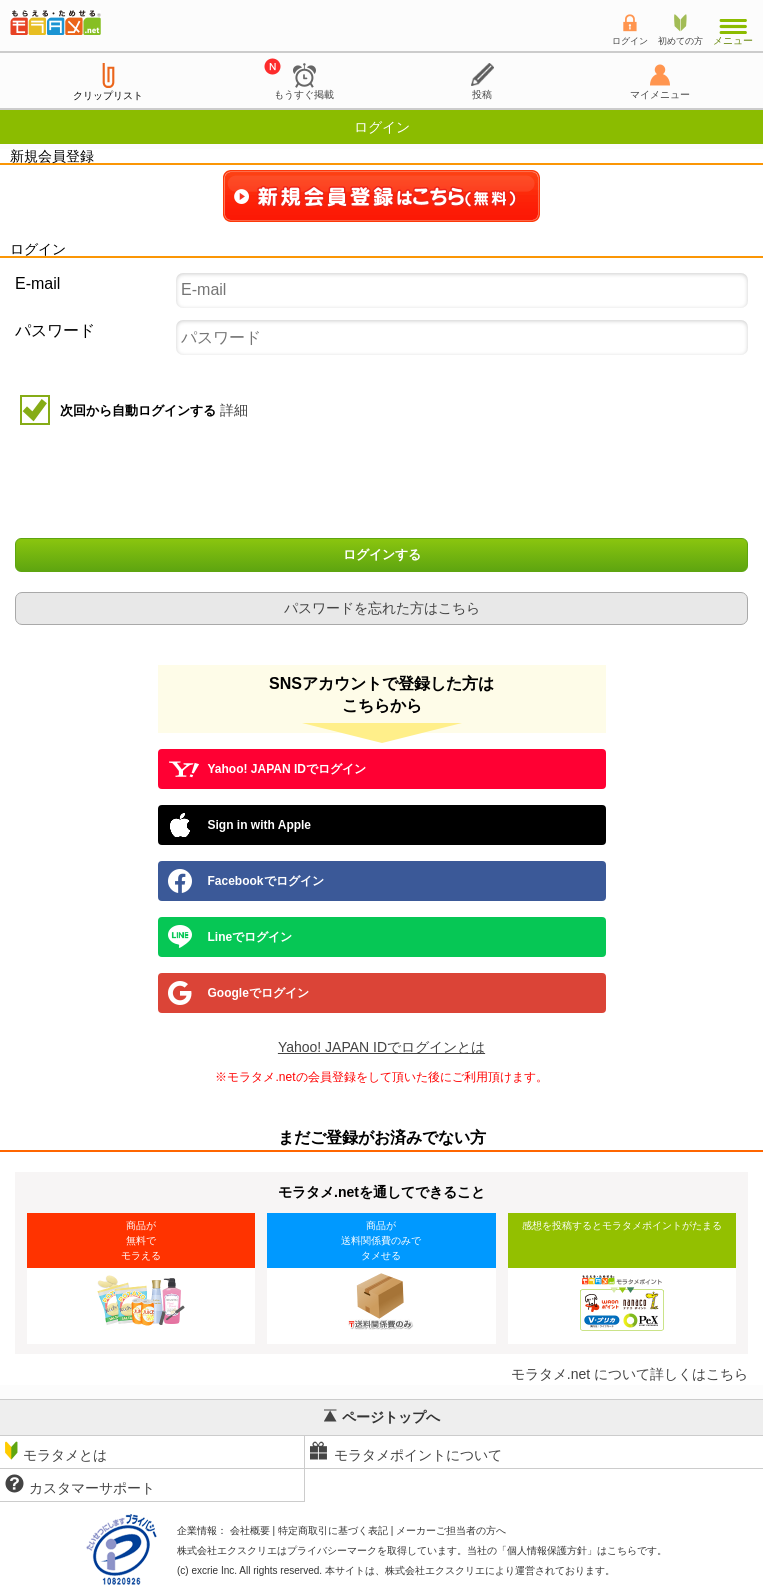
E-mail (37, 283)
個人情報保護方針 (547, 1550)
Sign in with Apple (240, 825)
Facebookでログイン (246, 881)
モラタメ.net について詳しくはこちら (629, 1374)
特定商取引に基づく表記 (333, 1530)
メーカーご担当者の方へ (451, 1530)
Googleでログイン (238, 993)
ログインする (381, 555)
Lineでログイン (230, 937)
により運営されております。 (500, 1570)
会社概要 (250, 1530)
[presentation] (384, 484)
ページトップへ (382, 1417)
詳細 (234, 410)
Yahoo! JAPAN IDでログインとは (381, 1047)
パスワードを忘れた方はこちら (382, 608)
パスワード (55, 330)
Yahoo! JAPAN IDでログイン (267, 769)
